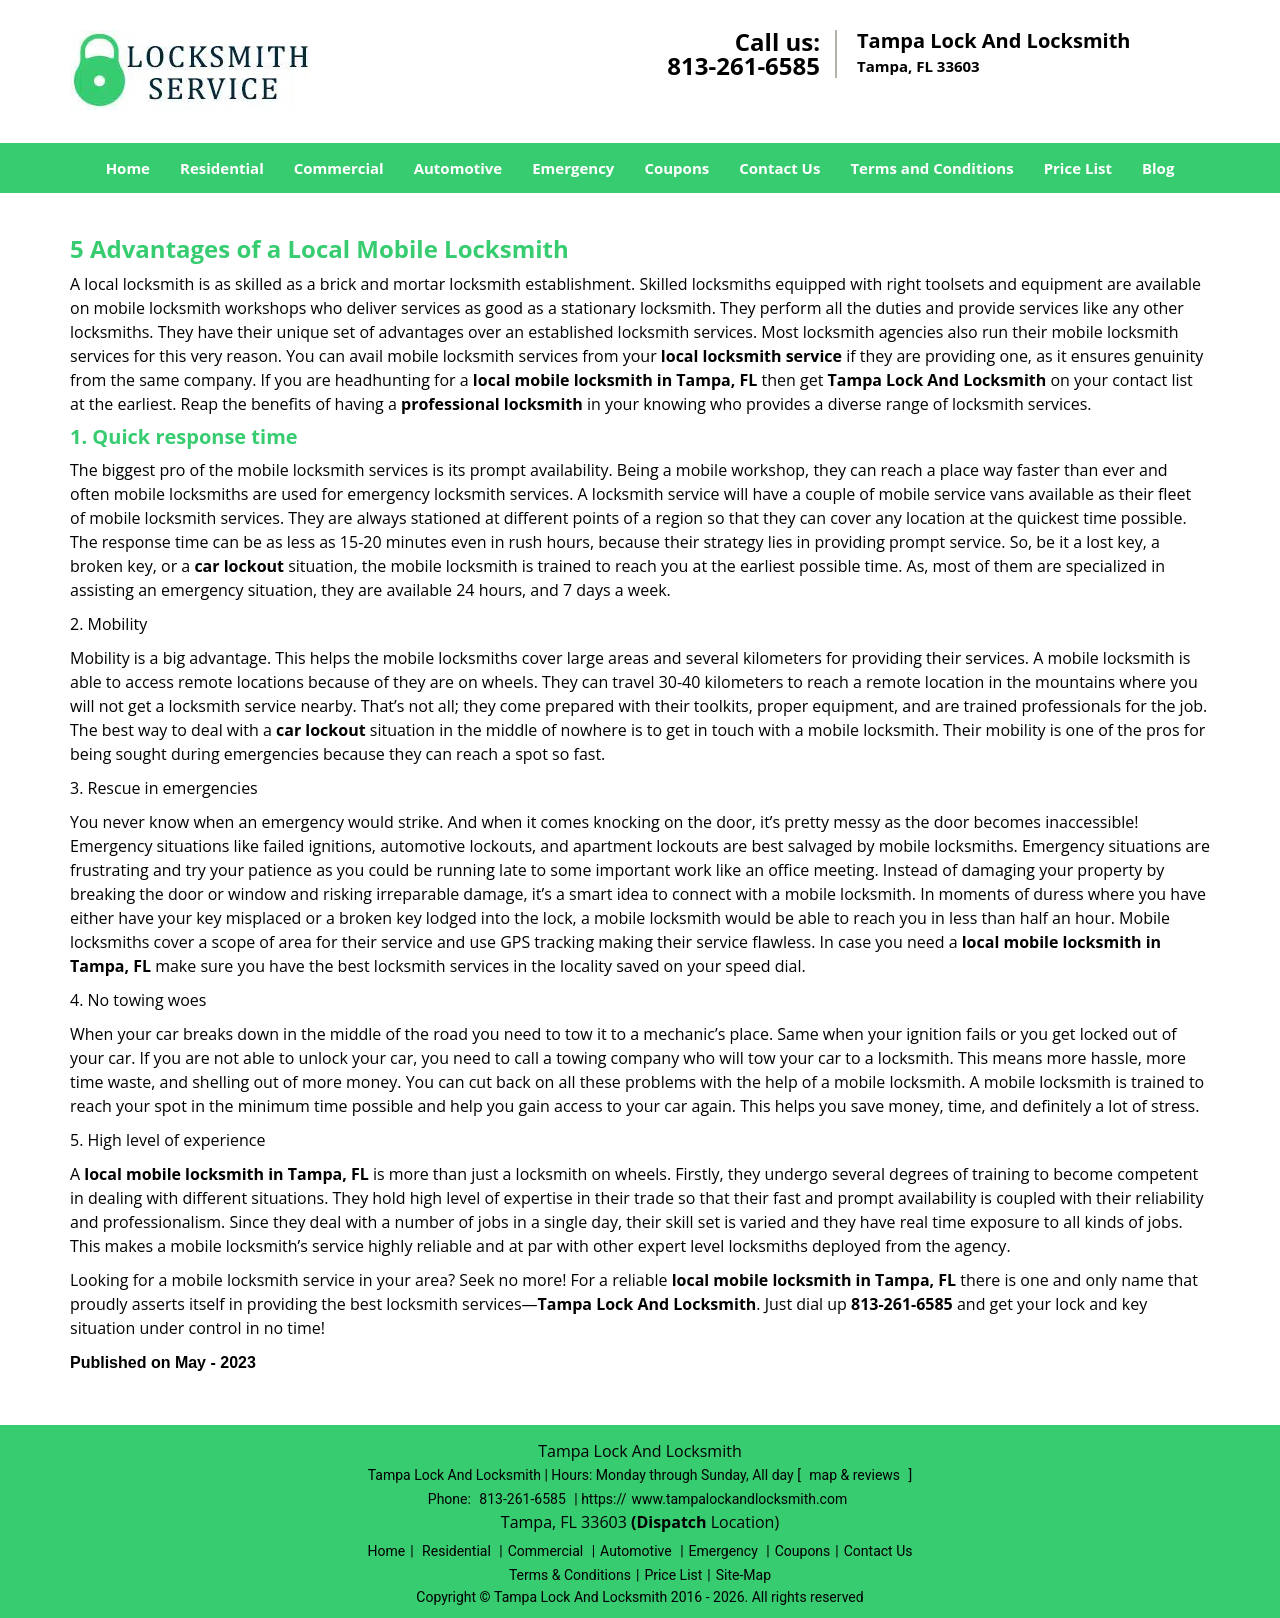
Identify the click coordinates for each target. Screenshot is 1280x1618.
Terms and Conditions (931, 168)
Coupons (676, 168)
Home (128, 168)
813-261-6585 (743, 65)
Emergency (573, 168)
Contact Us (779, 168)
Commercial (339, 168)
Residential (222, 168)
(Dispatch (671, 1522)
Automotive (458, 168)
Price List (1078, 168)
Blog (1158, 168)
